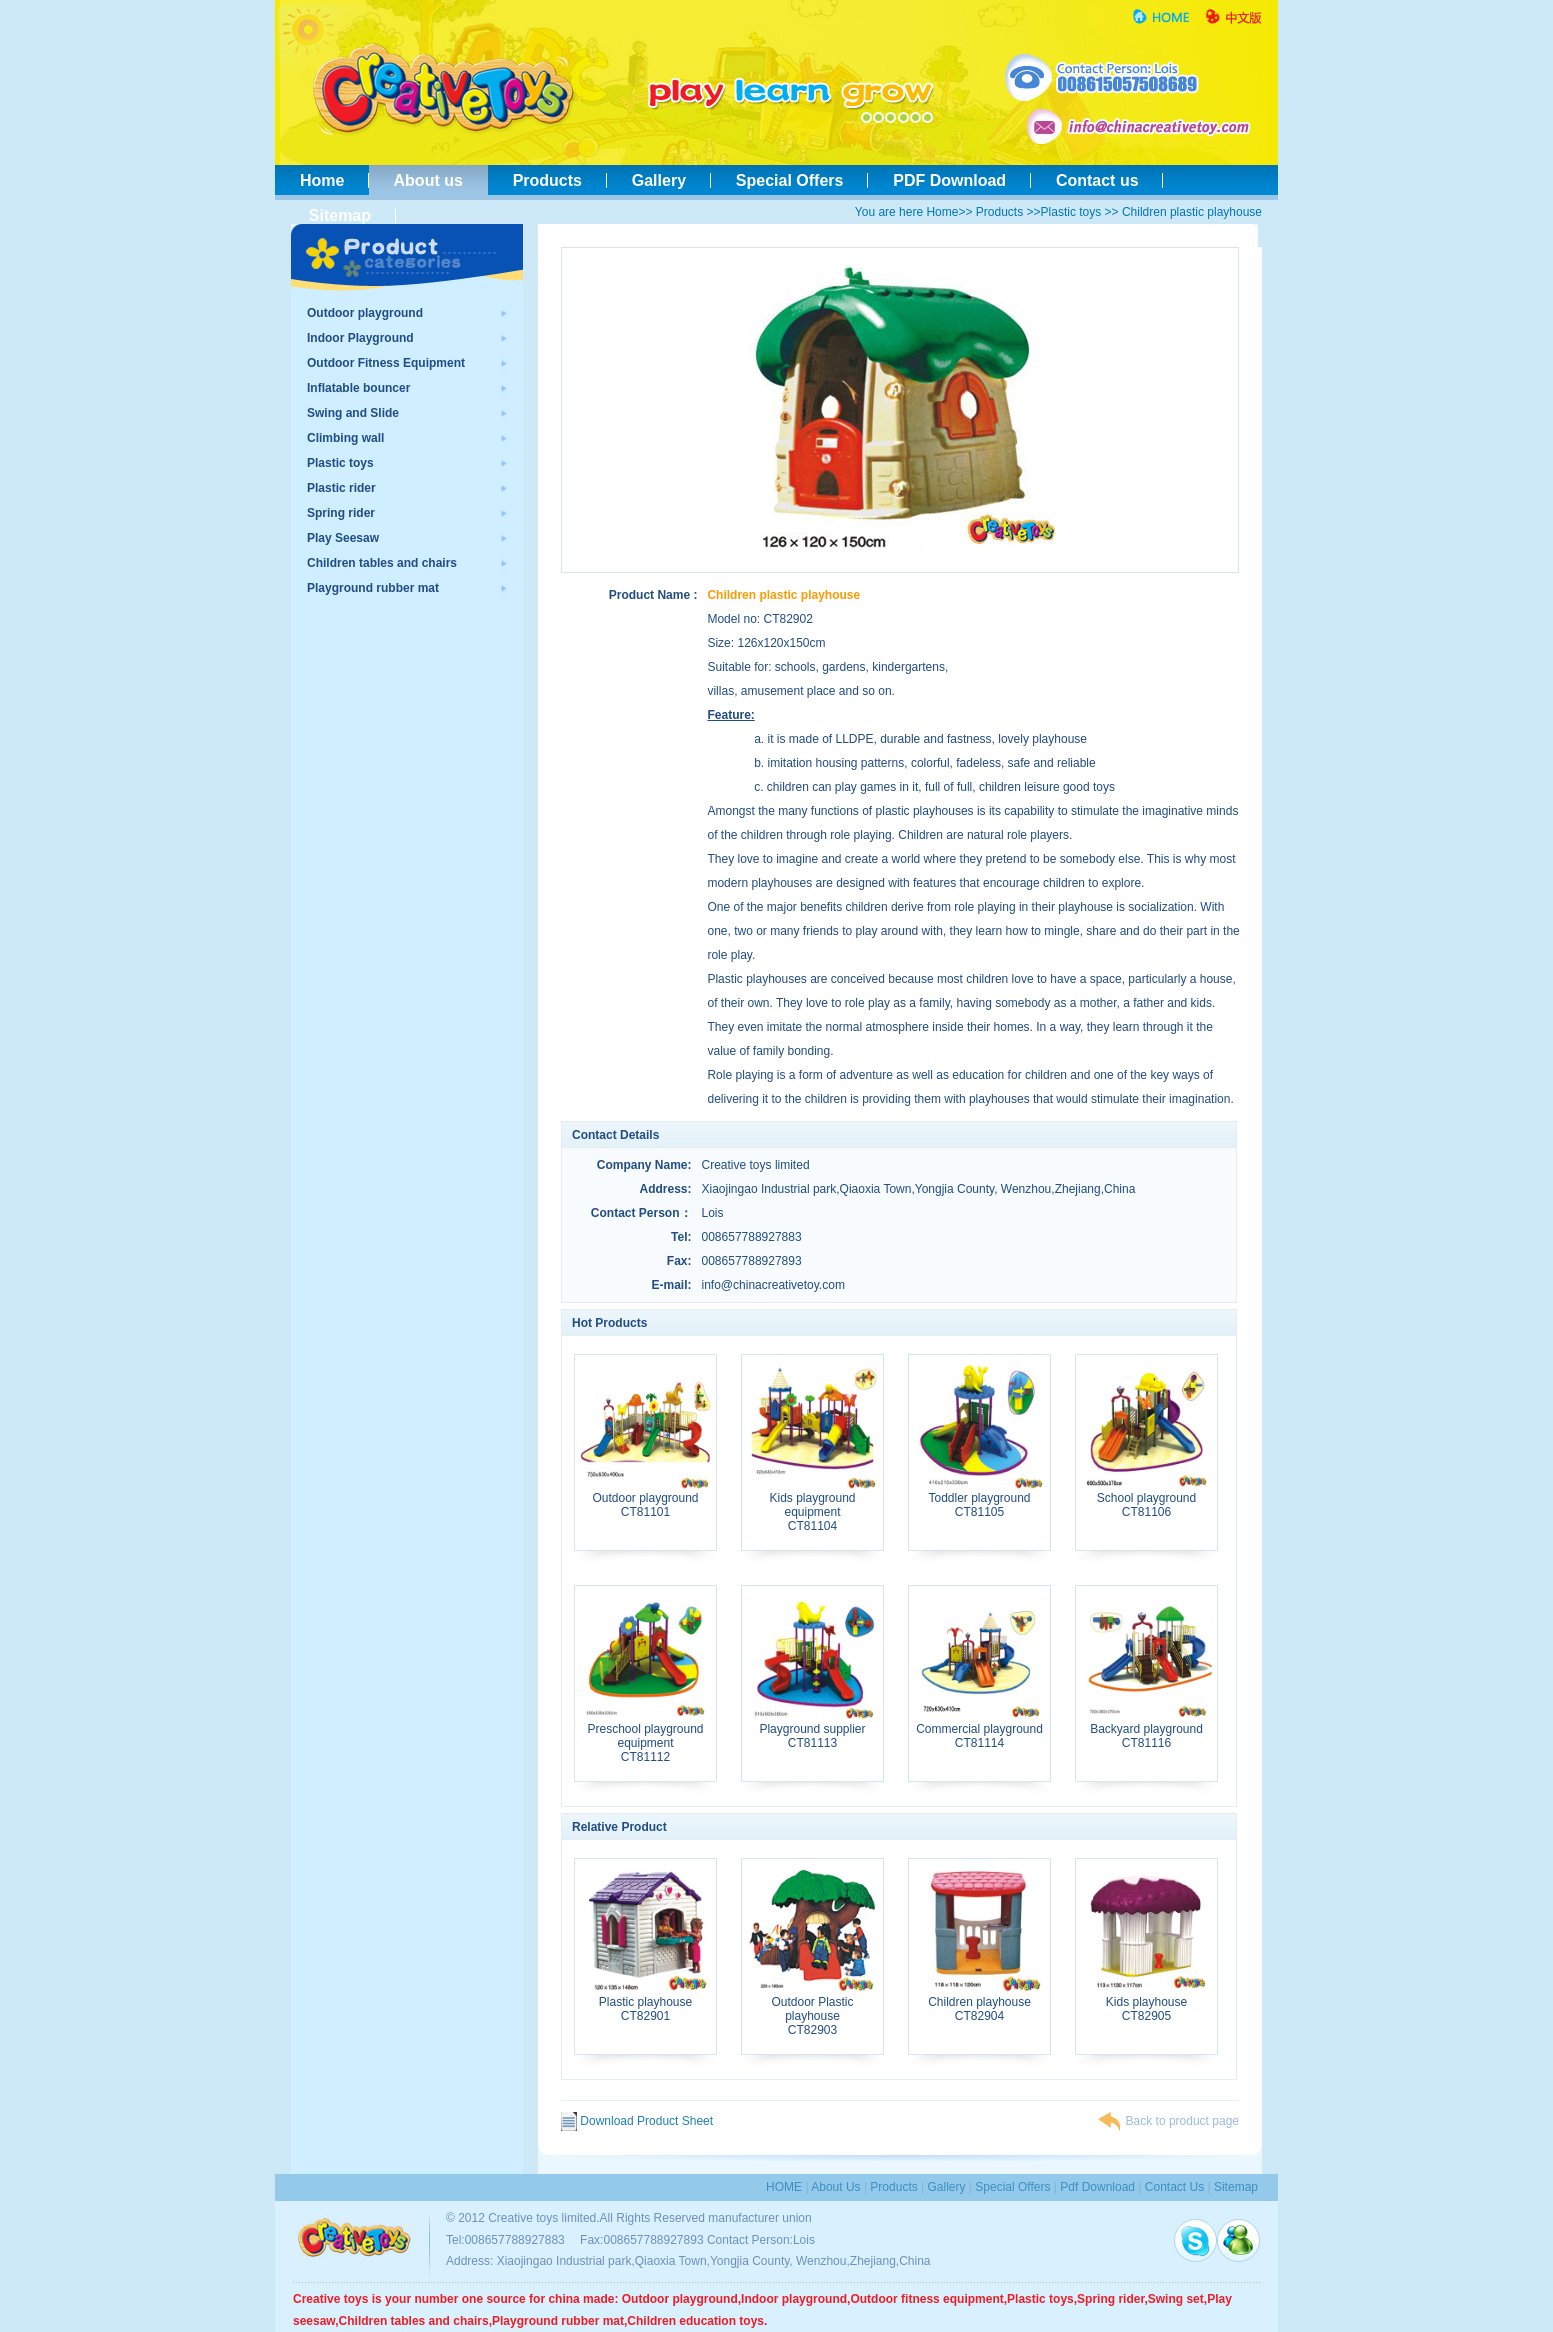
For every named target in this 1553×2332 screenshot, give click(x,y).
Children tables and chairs (382, 563)
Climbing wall (345, 438)
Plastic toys (1071, 212)
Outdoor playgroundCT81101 (645, 1499)
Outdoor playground (365, 313)
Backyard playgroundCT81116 (1146, 1730)
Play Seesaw (343, 538)
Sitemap (335, 215)
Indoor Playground (360, 338)
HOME (784, 2187)
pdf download (1097, 2187)
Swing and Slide (353, 413)
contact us (1174, 2187)
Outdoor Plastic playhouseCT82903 (812, 2010)
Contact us (1097, 180)
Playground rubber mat (373, 588)
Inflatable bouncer (358, 388)
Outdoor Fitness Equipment (386, 363)
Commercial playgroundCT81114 (979, 1730)
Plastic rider (341, 488)
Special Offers (789, 180)
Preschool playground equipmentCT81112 (645, 1737)
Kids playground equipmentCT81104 (812, 1506)
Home (322, 180)
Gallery (659, 180)
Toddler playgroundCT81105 (979, 1499)
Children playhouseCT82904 (979, 2003)
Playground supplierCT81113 (812, 1730)
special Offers (1012, 2187)
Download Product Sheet (637, 2121)
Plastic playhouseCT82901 (645, 2003)
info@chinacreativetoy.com (773, 1285)
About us (428, 180)
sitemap (1236, 2187)
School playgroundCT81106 (1146, 1499)
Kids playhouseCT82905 (1146, 2003)
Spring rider (341, 513)
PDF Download (949, 180)
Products (547, 180)
